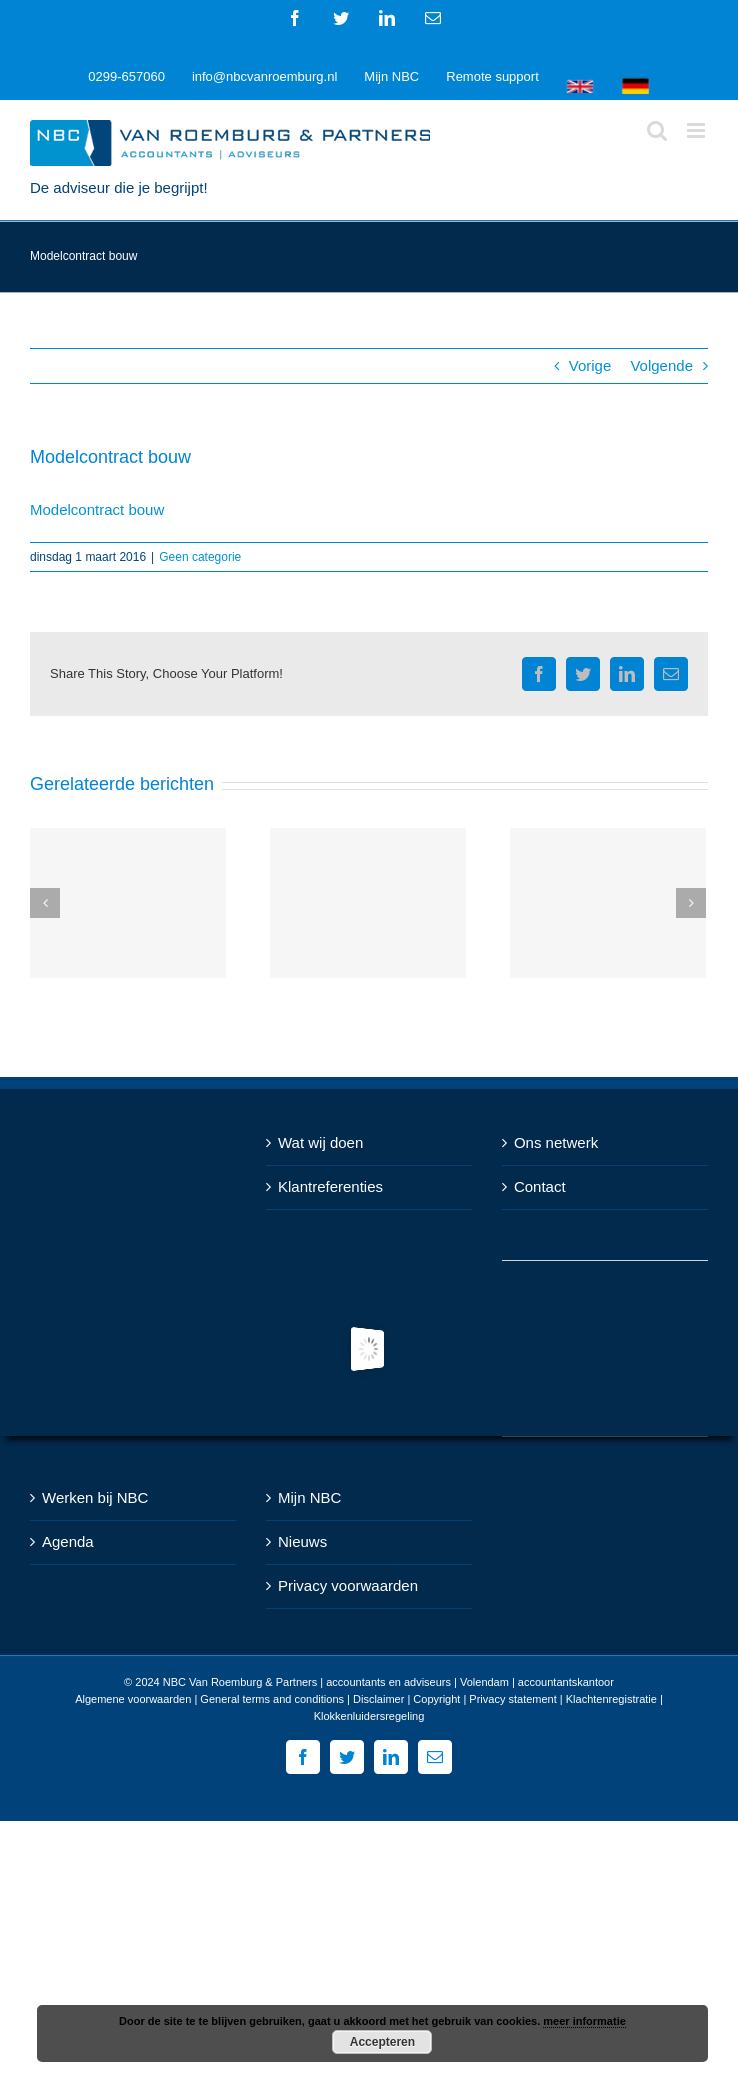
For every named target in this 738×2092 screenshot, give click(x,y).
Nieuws (302, 1541)
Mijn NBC (309, 1497)
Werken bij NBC (95, 1497)
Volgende (661, 365)
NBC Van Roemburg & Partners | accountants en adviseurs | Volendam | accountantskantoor (388, 1682)
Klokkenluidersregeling (369, 1716)
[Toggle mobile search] (657, 130)
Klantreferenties (330, 1186)
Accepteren (382, 2042)
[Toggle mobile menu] (697, 130)
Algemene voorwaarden (133, 1699)
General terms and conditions (272, 1699)
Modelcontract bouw (97, 509)
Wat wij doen (320, 1142)
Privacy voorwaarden (348, 1585)
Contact (540, 1186)
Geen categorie (200, 557)
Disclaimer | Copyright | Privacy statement (455, 1699)
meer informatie (584, 2021)
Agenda (68, 1541)
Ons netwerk (556, 1142)
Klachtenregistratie (611, 1699)
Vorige (590, 365)
